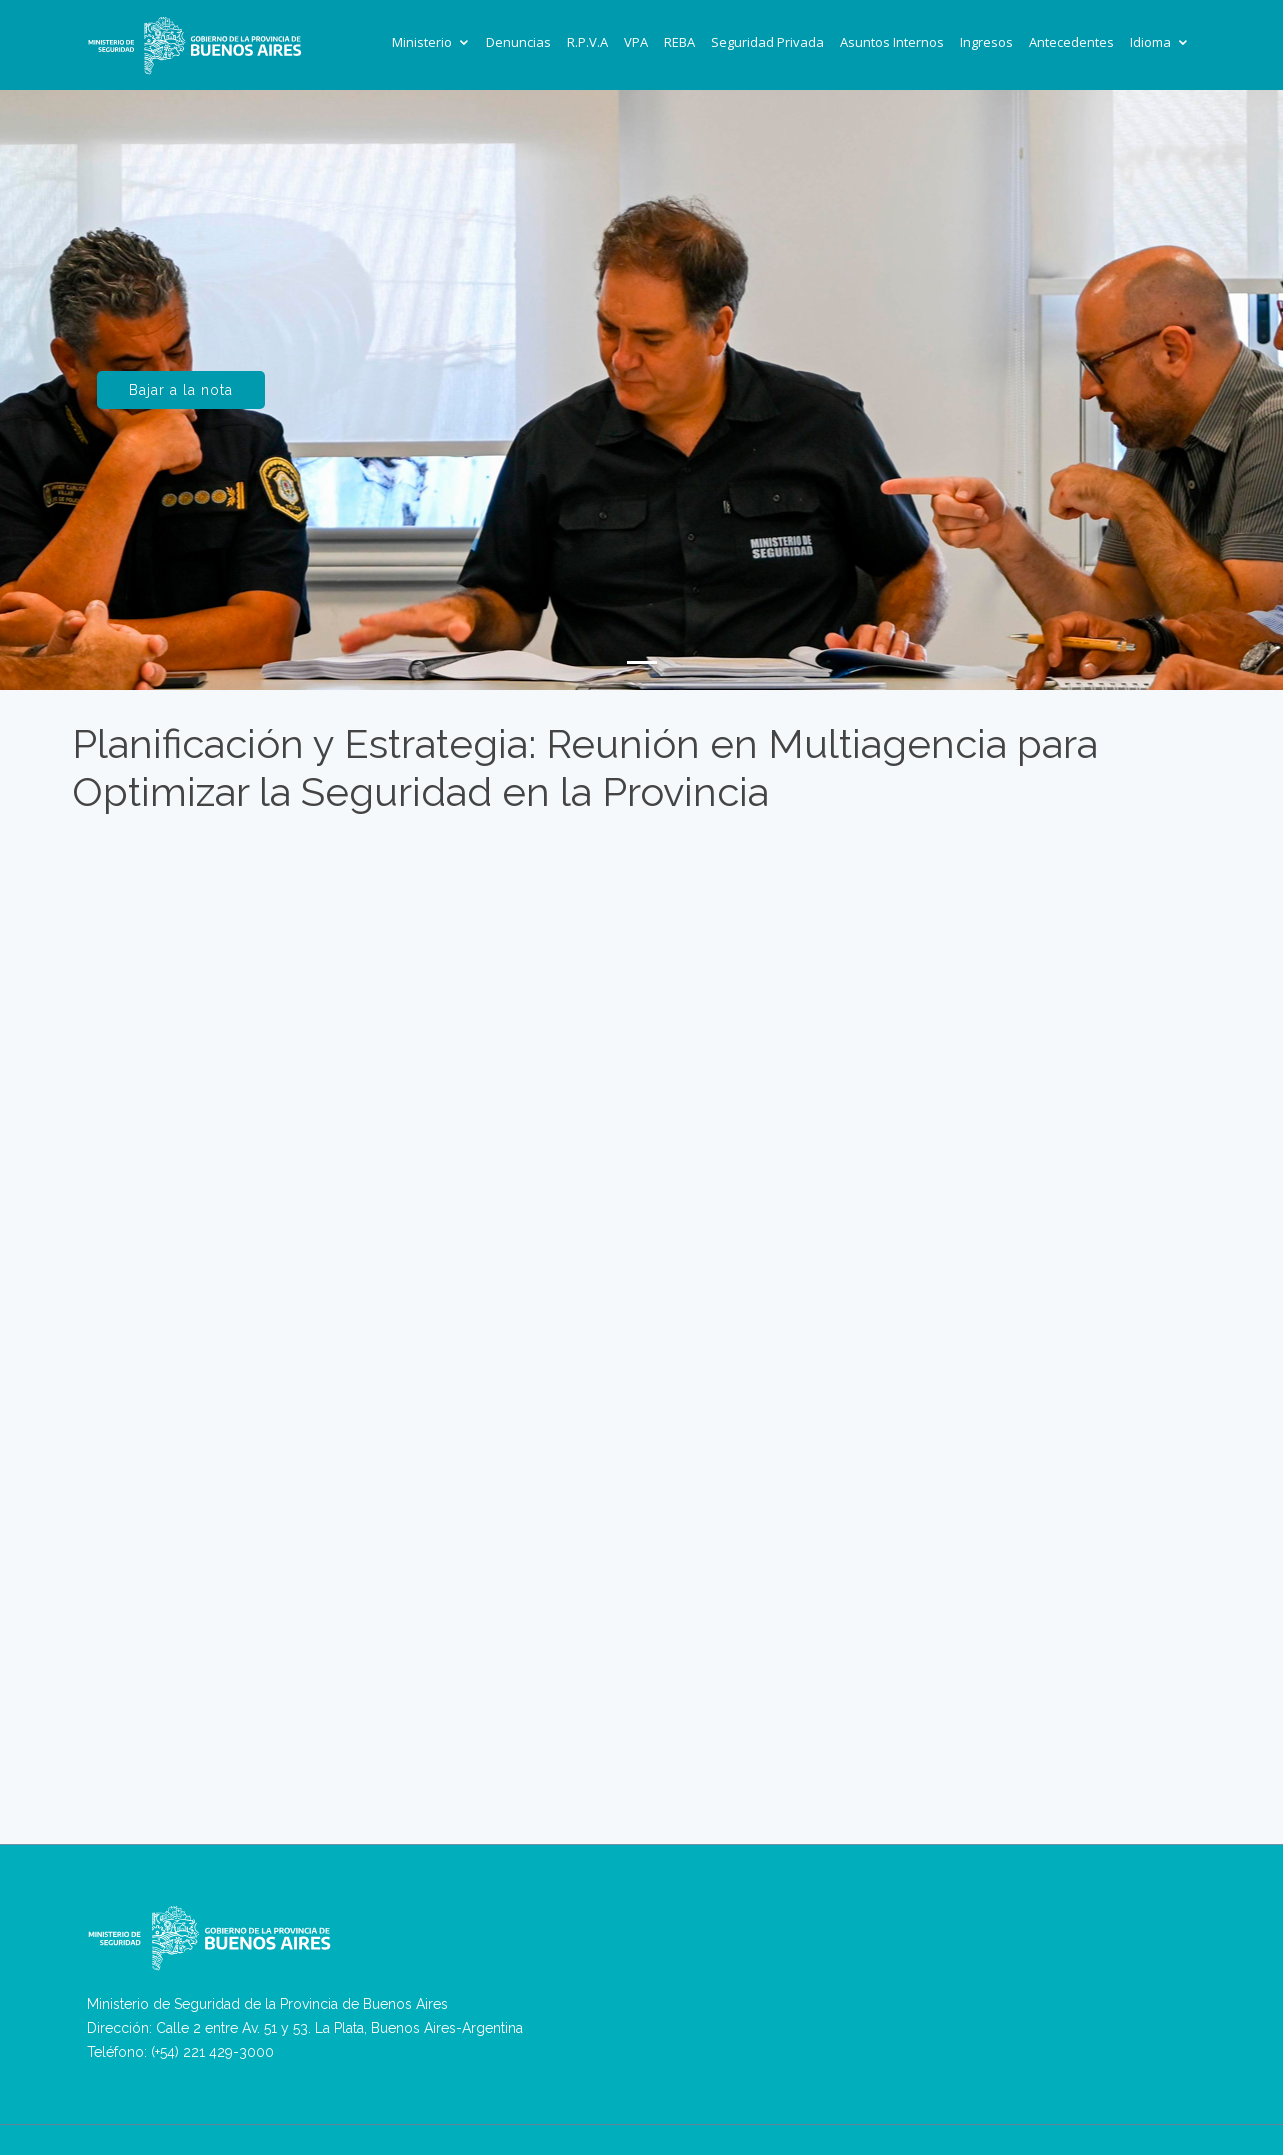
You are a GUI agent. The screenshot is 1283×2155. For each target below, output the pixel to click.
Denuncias (518, 42)
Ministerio (422, 42)
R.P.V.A (587, 42)
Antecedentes (1071, 42)
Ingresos (986, 42)
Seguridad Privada (767, 42)
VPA (636, 42)
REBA (679, 42)
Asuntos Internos (892, 42)
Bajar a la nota (181, 390)
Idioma (1150, 42)
